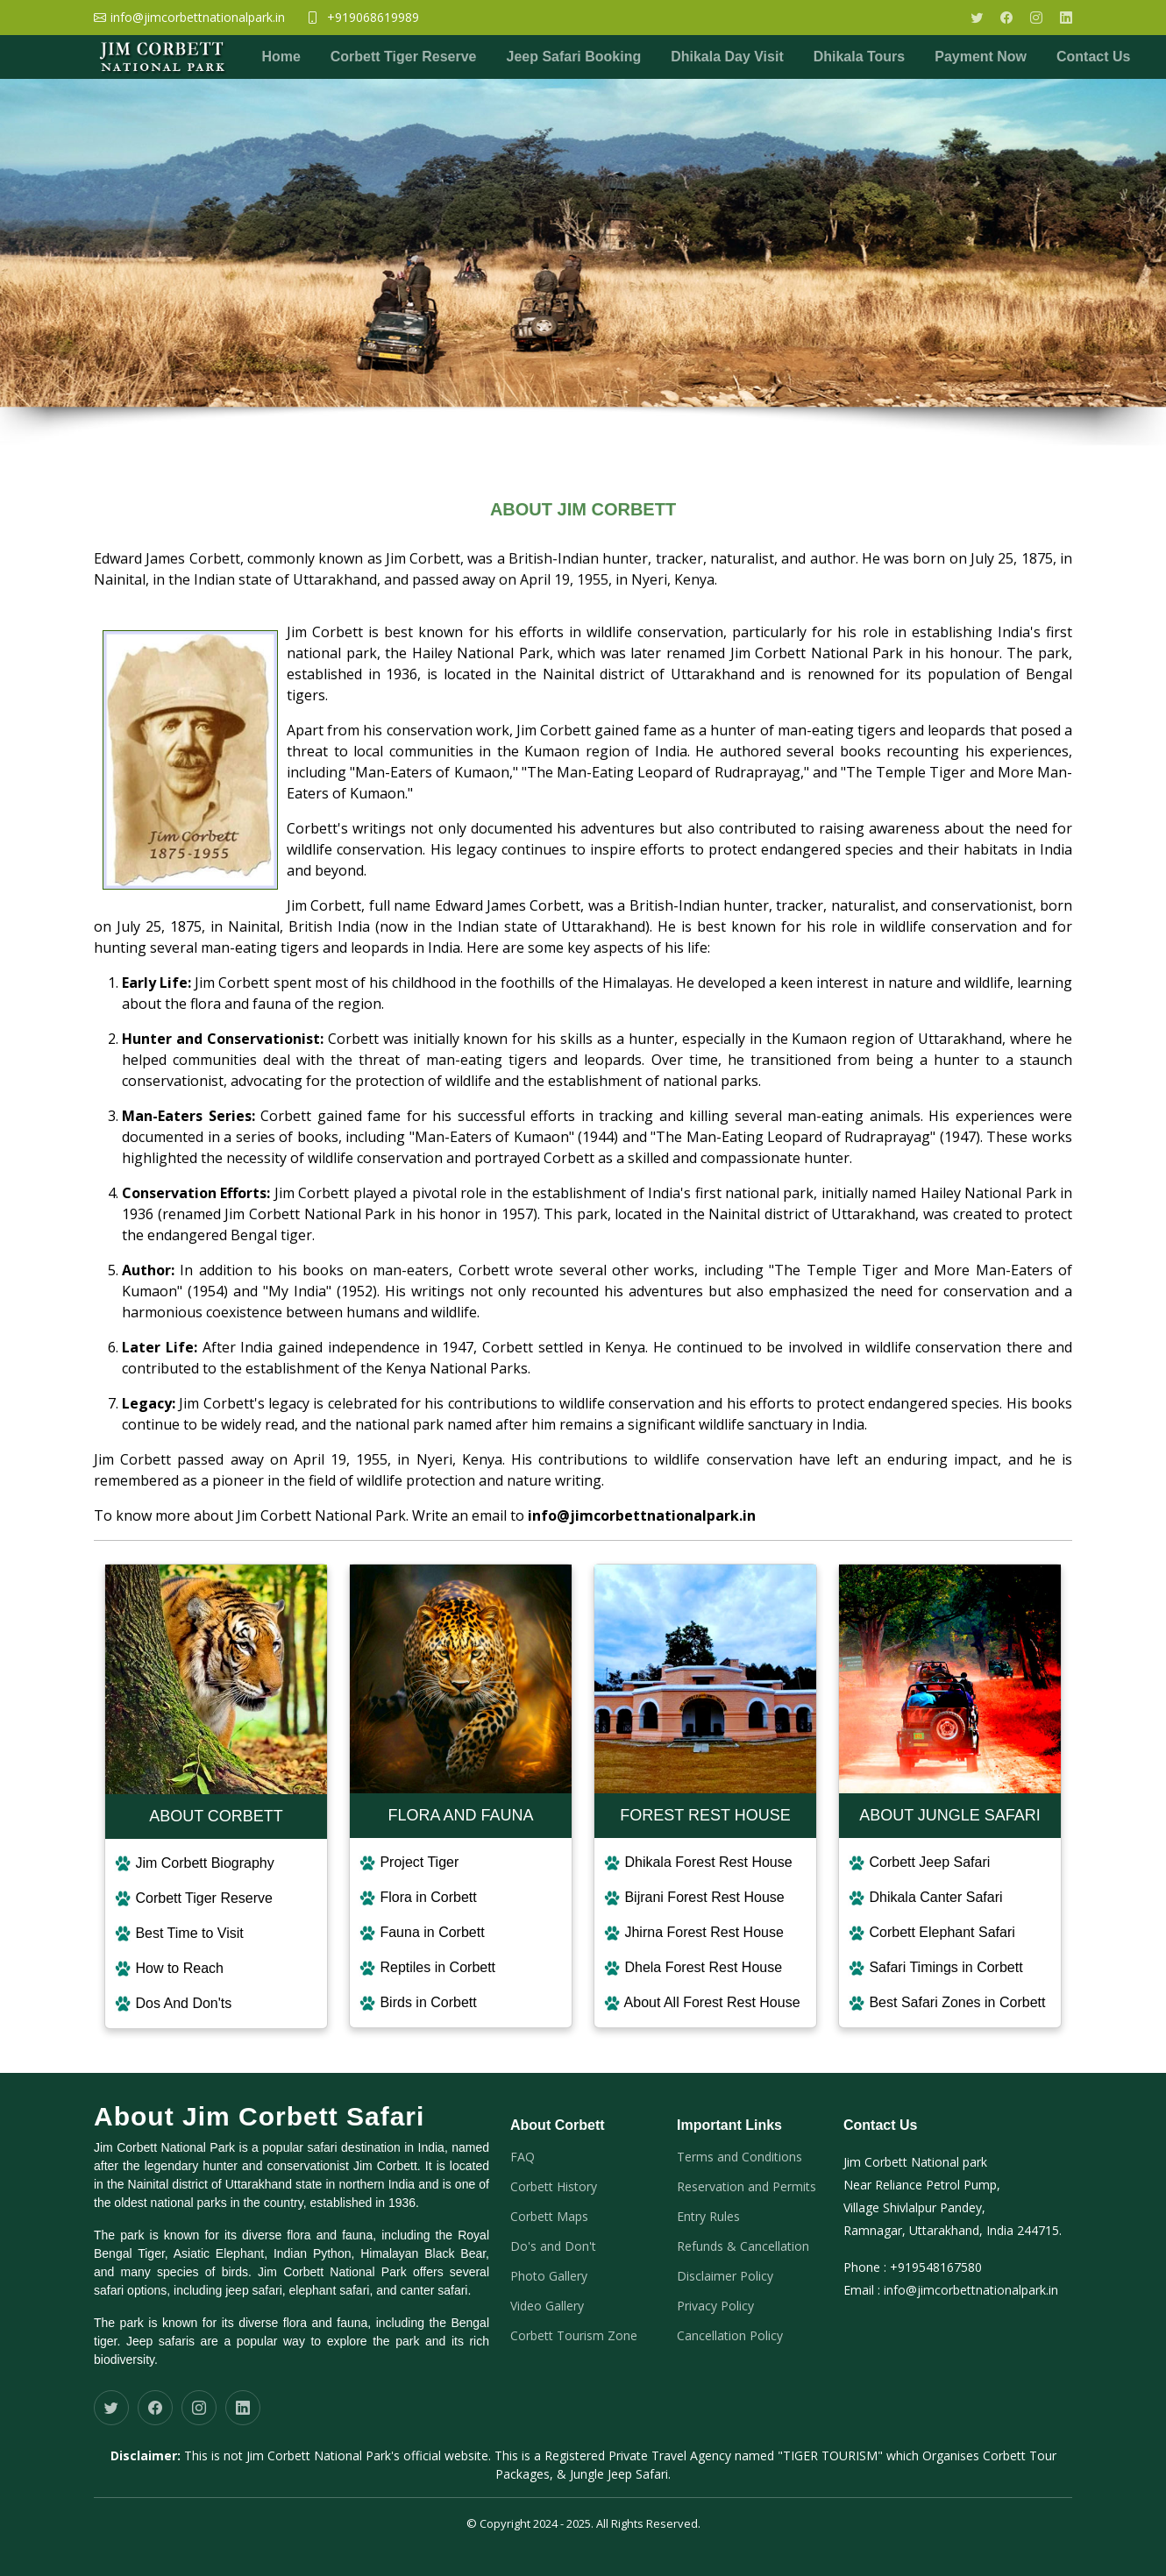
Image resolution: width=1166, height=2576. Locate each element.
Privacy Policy (715, 2306)
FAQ (522, 2157)
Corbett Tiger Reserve (404, 56)
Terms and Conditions (739, 2157)
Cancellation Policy (730, 2336)
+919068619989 (373, 17)
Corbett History (553, 2187)
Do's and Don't (553, 2246)
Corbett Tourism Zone (573, 2336)
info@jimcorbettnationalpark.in (971, 2289)
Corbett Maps (549, 2217)
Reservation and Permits (746, 2187)
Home (280, 56)
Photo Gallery (548, 2276)
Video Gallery (547, 2306)
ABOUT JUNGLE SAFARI (950, 1815)
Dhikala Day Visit (728, 56)
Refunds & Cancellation (743, 2246)
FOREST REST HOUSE (705, 1815)
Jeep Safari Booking (574, 56)
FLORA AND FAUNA (460, 1815)
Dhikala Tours (860, 56)
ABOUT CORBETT (216, 1816)
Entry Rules (708, 2217)
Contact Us (1094, 56)
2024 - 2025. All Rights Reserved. (615, 2523)
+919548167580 (936, 2267)
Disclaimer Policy (725, 2276)
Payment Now (981, 56)
